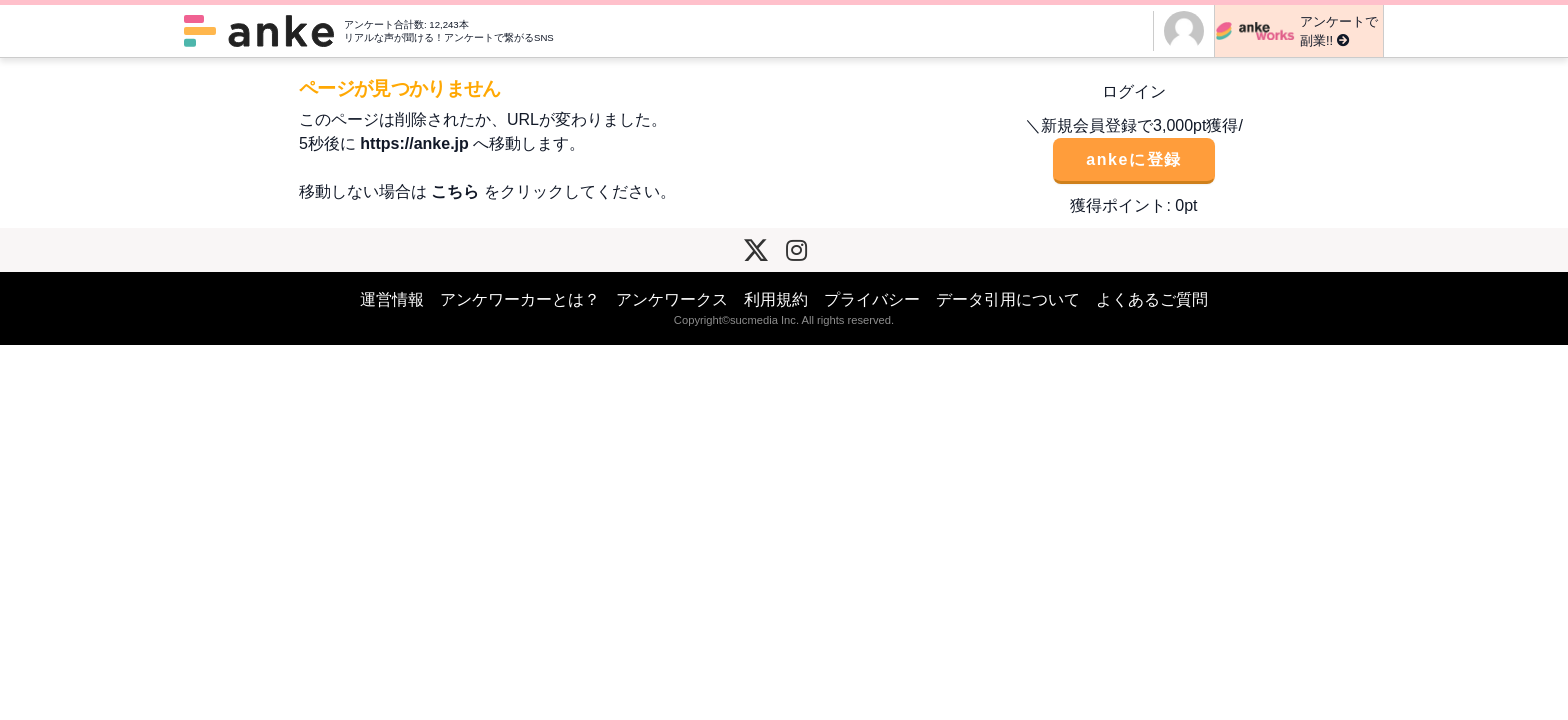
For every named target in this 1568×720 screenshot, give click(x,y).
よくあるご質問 (1152, 299)
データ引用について (1008, 299)
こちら (455, 191)
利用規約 (776, 299)
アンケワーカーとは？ (520, 299)
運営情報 (392, 299)
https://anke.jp (414, 143)
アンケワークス (672, 299)
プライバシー (872, 299)
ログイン (1134, 91)
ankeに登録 (1134, 159)
